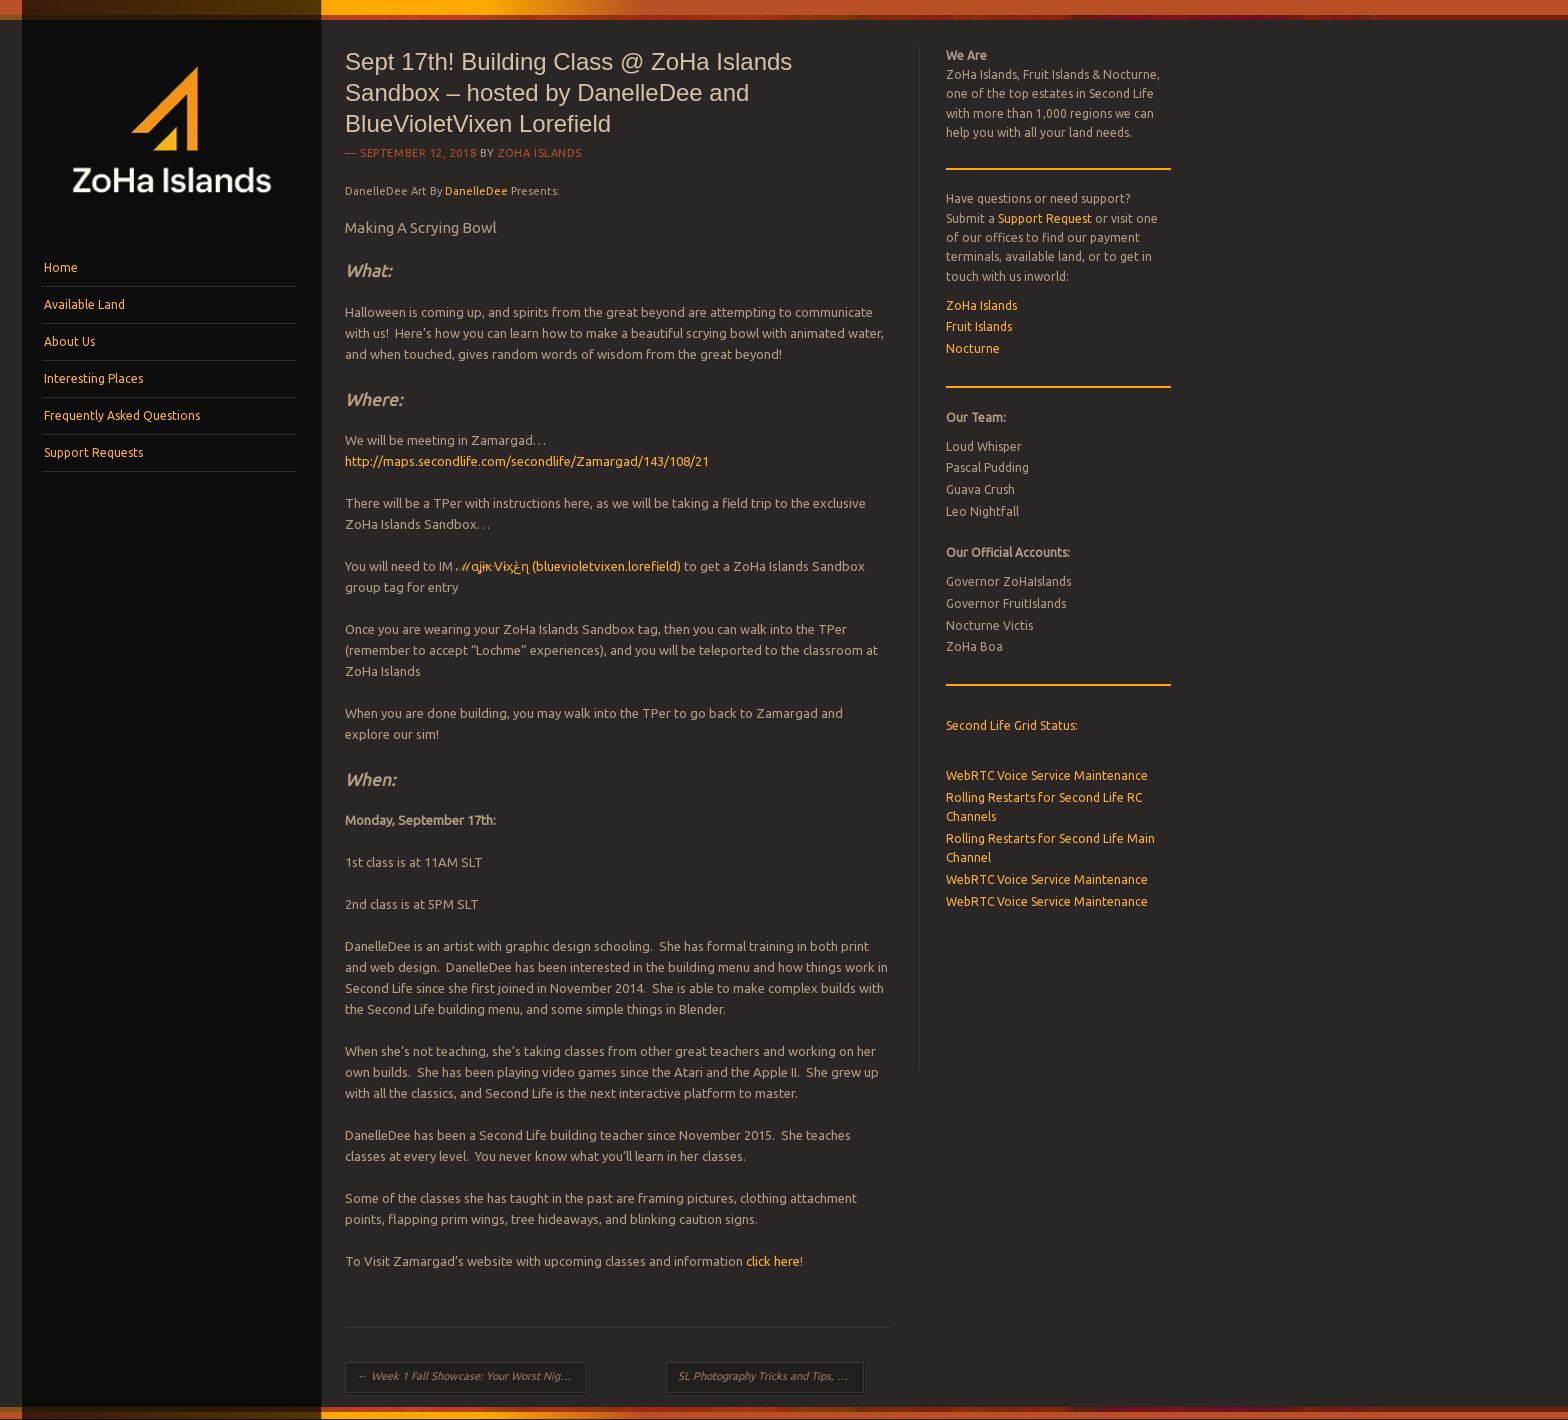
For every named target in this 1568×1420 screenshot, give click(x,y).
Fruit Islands (979, 326)
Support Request (1045, 218)
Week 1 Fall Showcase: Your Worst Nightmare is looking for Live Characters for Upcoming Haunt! (472, 1376)
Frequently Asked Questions (122, 415)
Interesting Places (93, 378)
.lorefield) (653, 566)
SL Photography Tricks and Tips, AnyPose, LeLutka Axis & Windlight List (771, 1376)
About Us (69, 341)
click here (773, 1261)
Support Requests (93, 452)
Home (61, 267)
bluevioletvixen (580, 566)
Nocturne (973, 348)
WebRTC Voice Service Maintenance (1047, 775)
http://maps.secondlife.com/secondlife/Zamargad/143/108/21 (527, 461)
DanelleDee (476, 191)
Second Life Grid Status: (1012, 725)
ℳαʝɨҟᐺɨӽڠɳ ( (496, 566)
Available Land (84, 304)
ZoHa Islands (540, 153)
